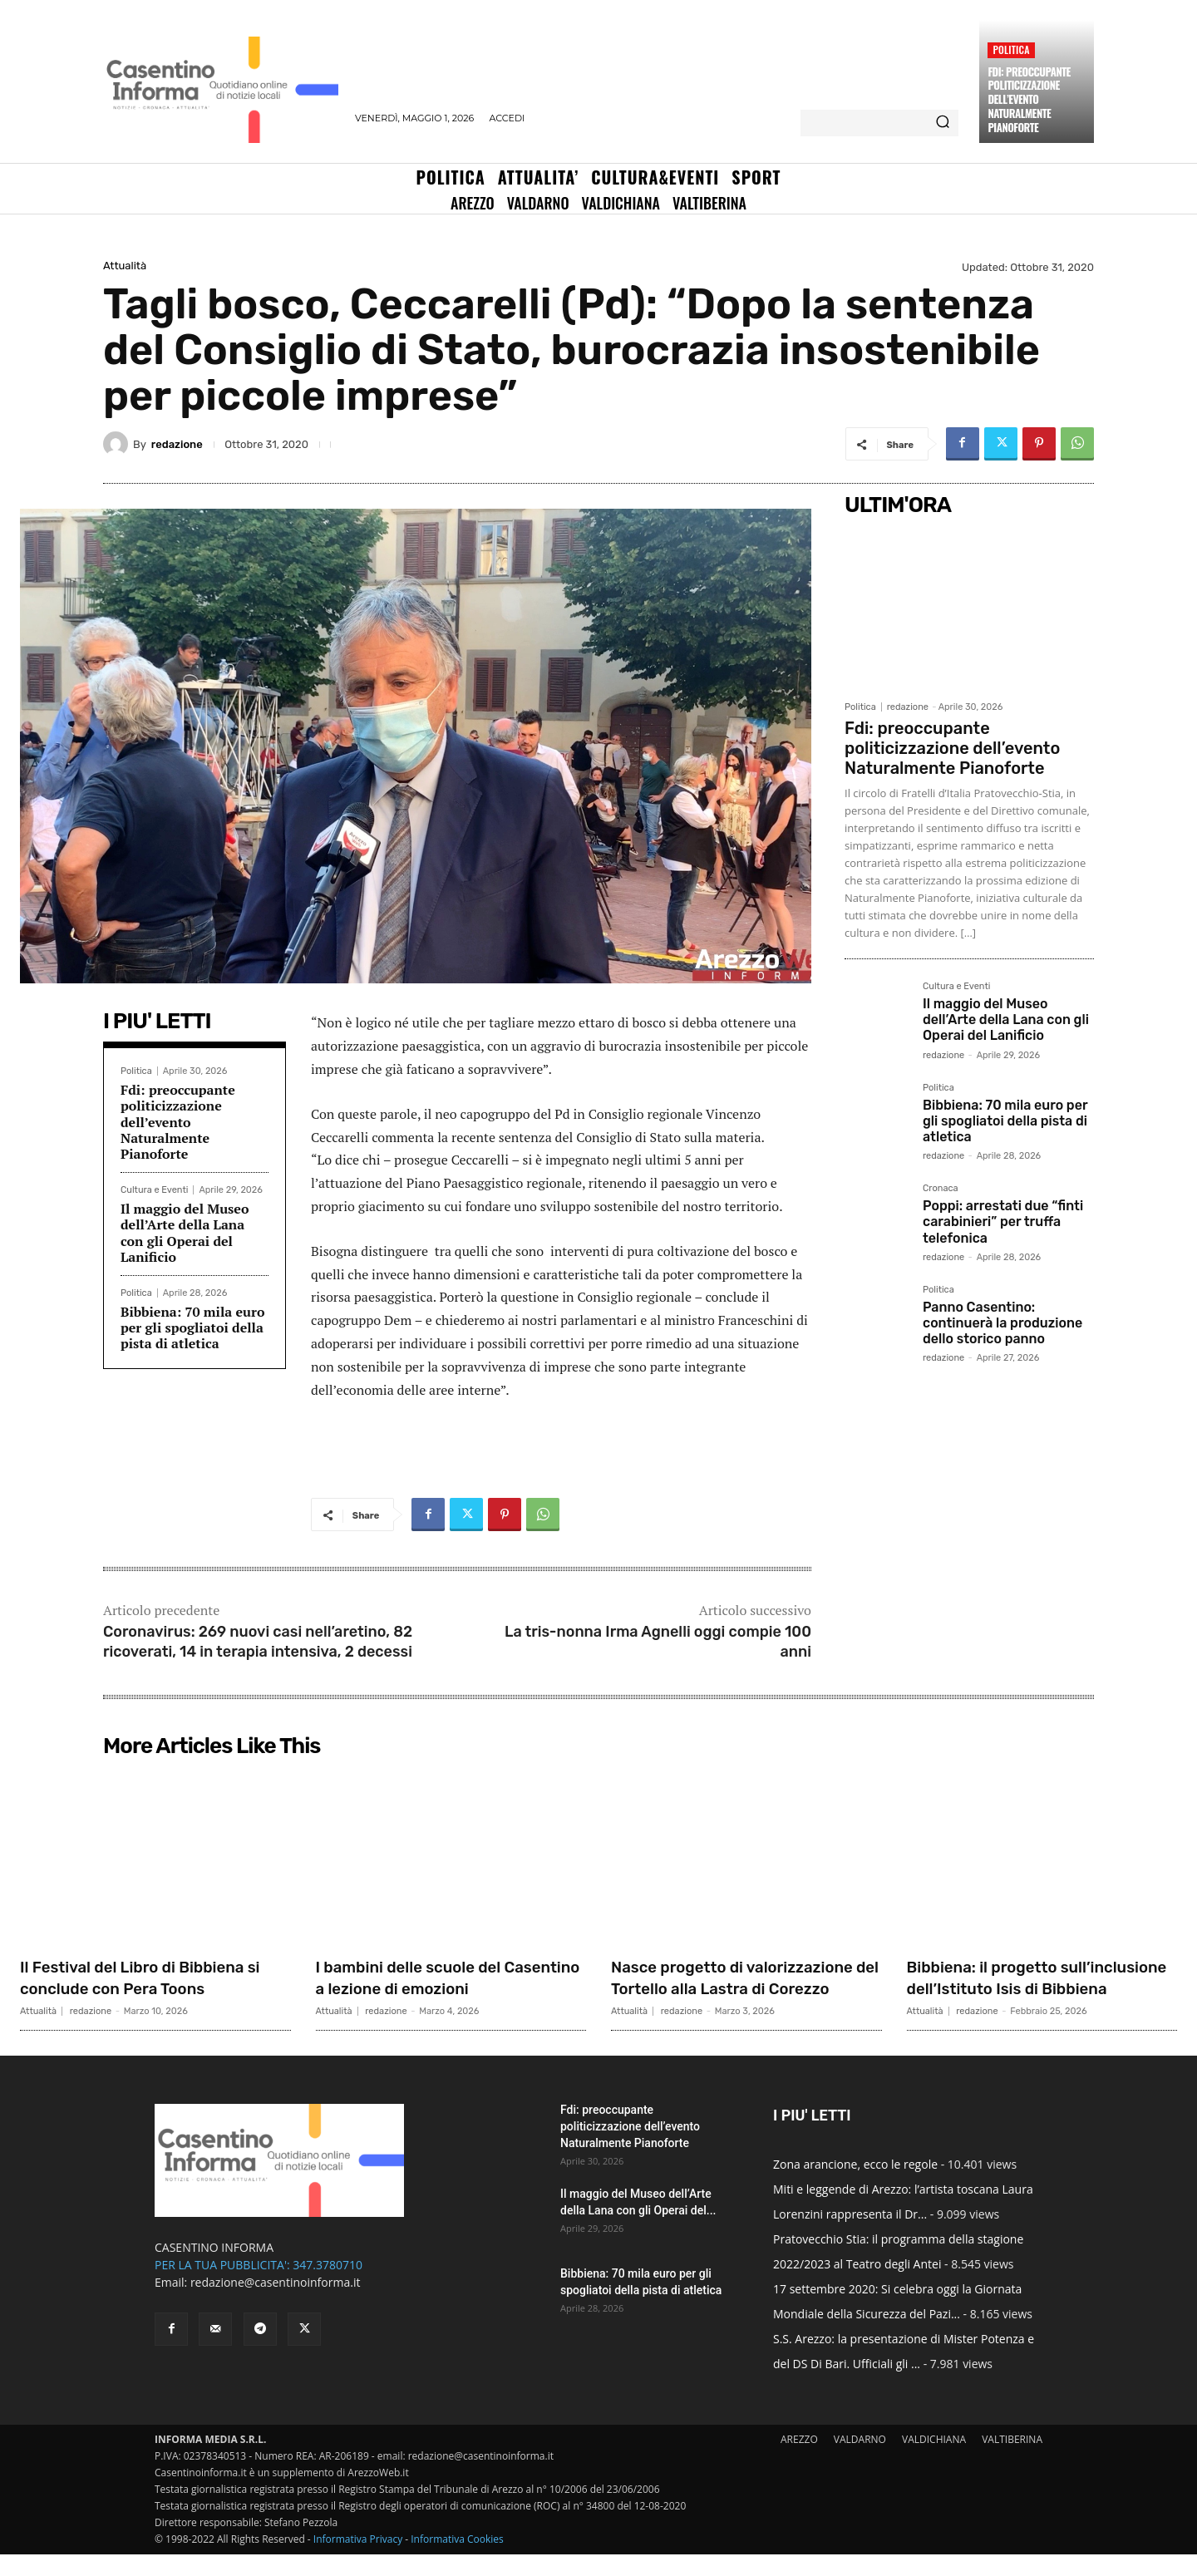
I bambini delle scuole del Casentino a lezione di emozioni (425, 1988)
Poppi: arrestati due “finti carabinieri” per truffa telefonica (1003, 1221)
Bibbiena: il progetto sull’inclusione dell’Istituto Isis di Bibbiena (1039, 1988)
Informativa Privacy (357, 2561)
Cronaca (940, 1189)
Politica (1011, 49)
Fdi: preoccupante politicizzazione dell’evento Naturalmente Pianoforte (1029, 99)
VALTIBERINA (1012, 2461)
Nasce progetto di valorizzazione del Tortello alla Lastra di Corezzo (742, 1988)
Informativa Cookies (457, 2561)
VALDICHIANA (934, 2461)
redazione (177, 444)
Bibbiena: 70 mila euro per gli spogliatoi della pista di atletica (192, 1327)
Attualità (124, 265)
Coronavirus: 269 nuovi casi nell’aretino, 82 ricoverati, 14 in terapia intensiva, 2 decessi (257, 1641)
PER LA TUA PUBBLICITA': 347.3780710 (258, 2286)
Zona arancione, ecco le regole (855, 2186)
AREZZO (799, 2461)
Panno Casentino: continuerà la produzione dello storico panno (1002, 1323)
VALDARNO (860, 2461)
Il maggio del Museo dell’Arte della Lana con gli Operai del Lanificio (185, 1232)
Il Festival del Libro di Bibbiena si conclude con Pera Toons (152, 1977)
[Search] (942, 123)
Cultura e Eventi (154, 1189)
